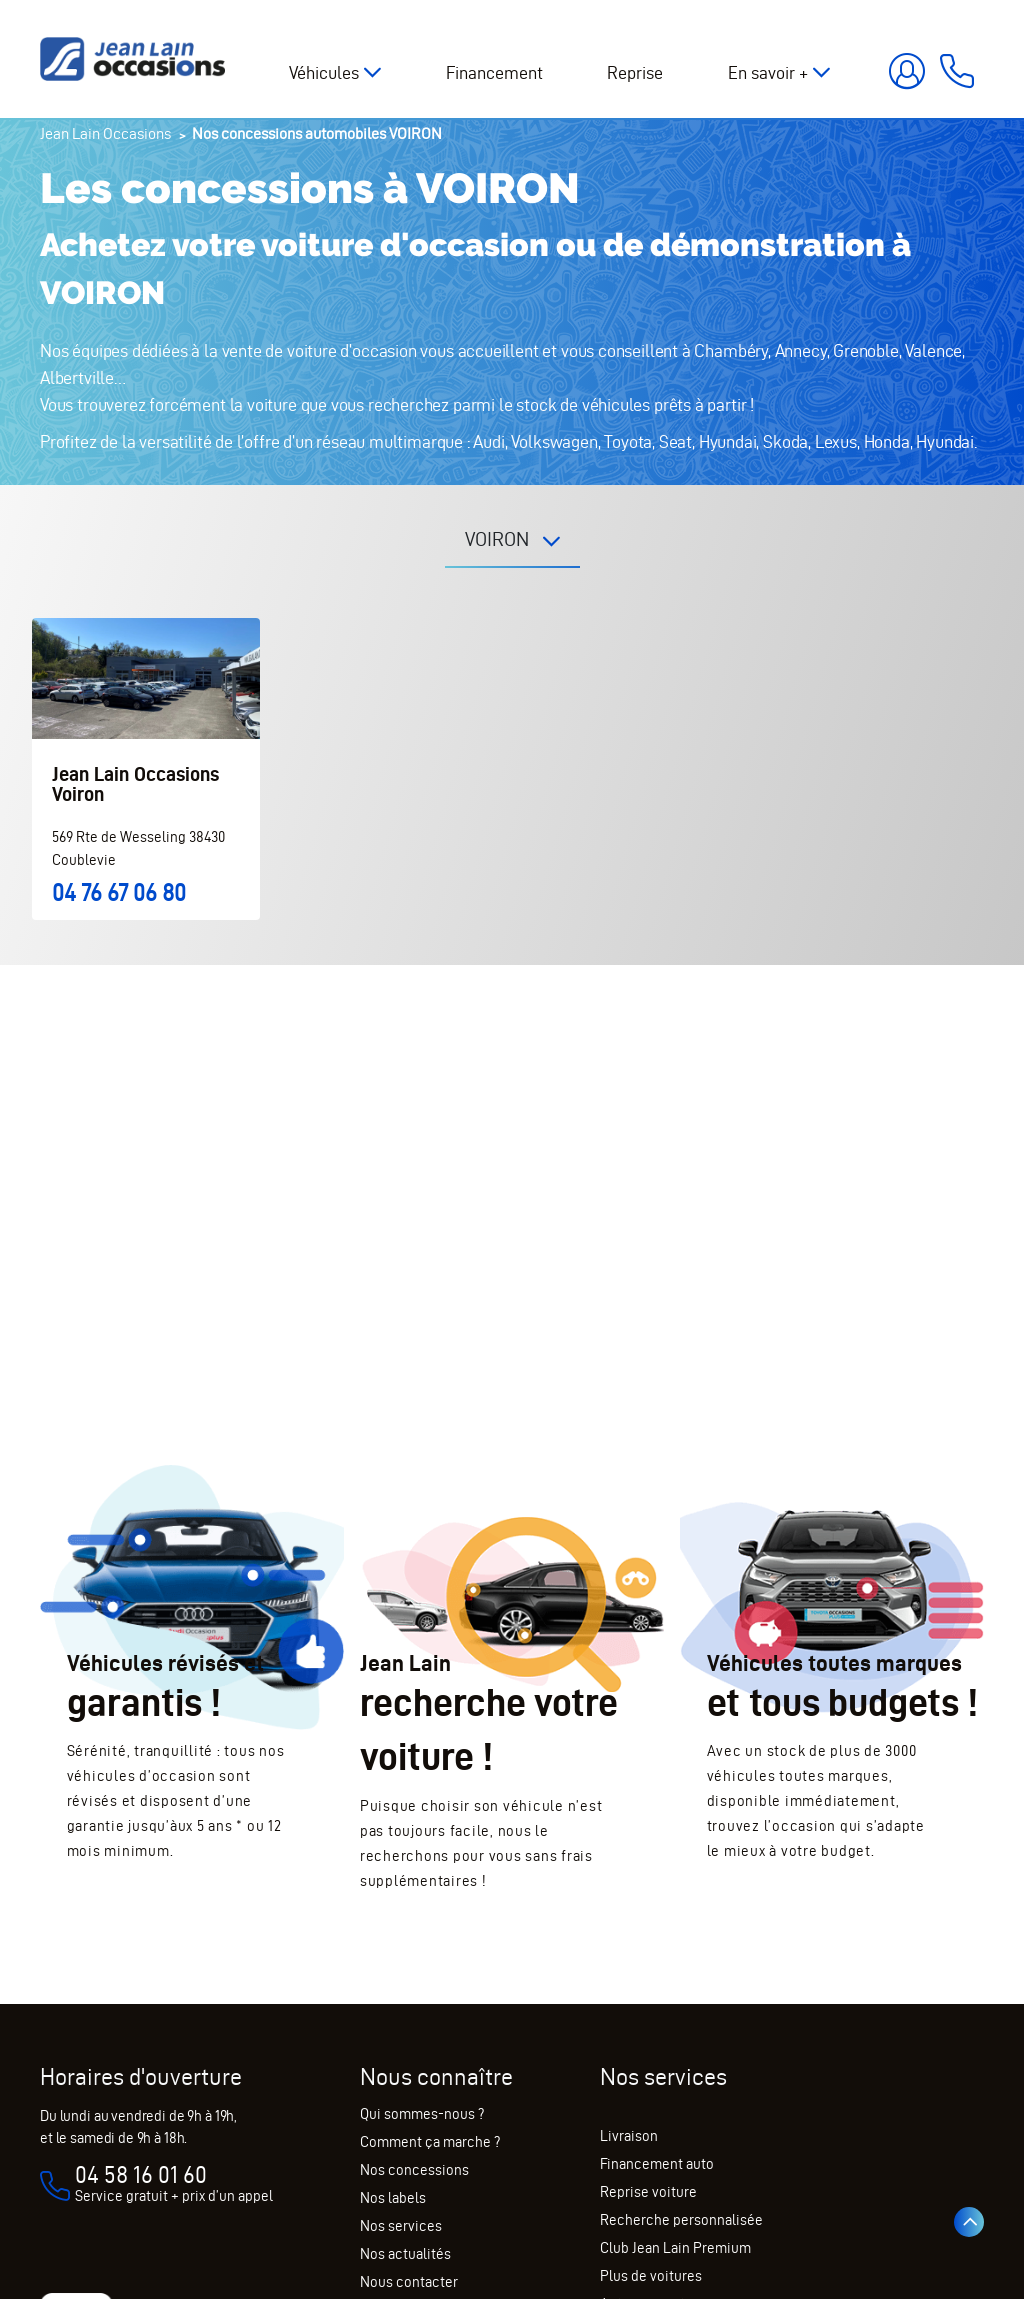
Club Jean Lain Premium (675, 2248)
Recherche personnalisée (681, 2220)
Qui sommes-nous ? (422, 2114)
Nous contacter (409, 2282)
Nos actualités (405, 2254)
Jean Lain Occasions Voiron (135, 784)
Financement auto (657, 2164)
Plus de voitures (651, 2276)
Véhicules (324, 72)
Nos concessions (414, 2170)
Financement (494, 72)
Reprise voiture (648, 2192)
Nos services (401, 2226)
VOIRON (499, 539)
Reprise (635, 72)
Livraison (629, 2136)
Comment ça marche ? (430, 2142)
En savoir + (768, 72)
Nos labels (393, 2198)
